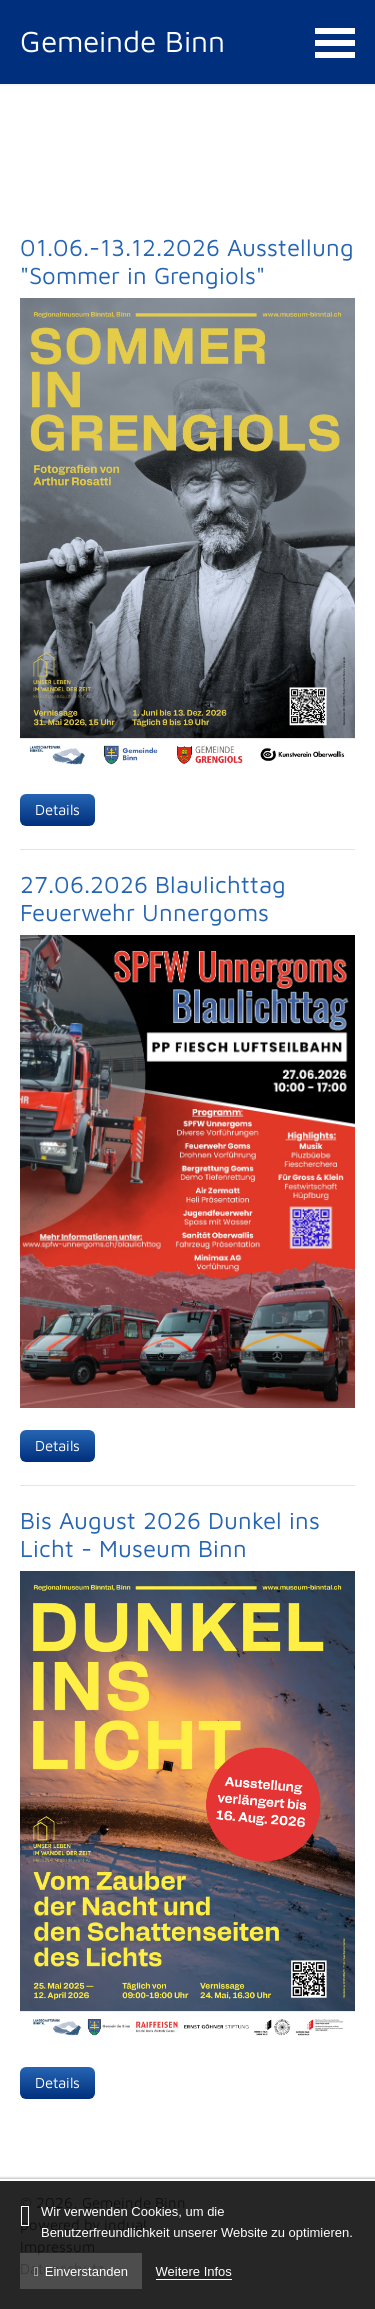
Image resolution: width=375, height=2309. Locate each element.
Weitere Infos (194, 2271)
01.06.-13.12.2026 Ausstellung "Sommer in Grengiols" (187, 261)
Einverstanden (81, 2271)
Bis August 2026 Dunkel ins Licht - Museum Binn (170, 1534)
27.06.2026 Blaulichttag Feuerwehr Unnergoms (153, 898)
